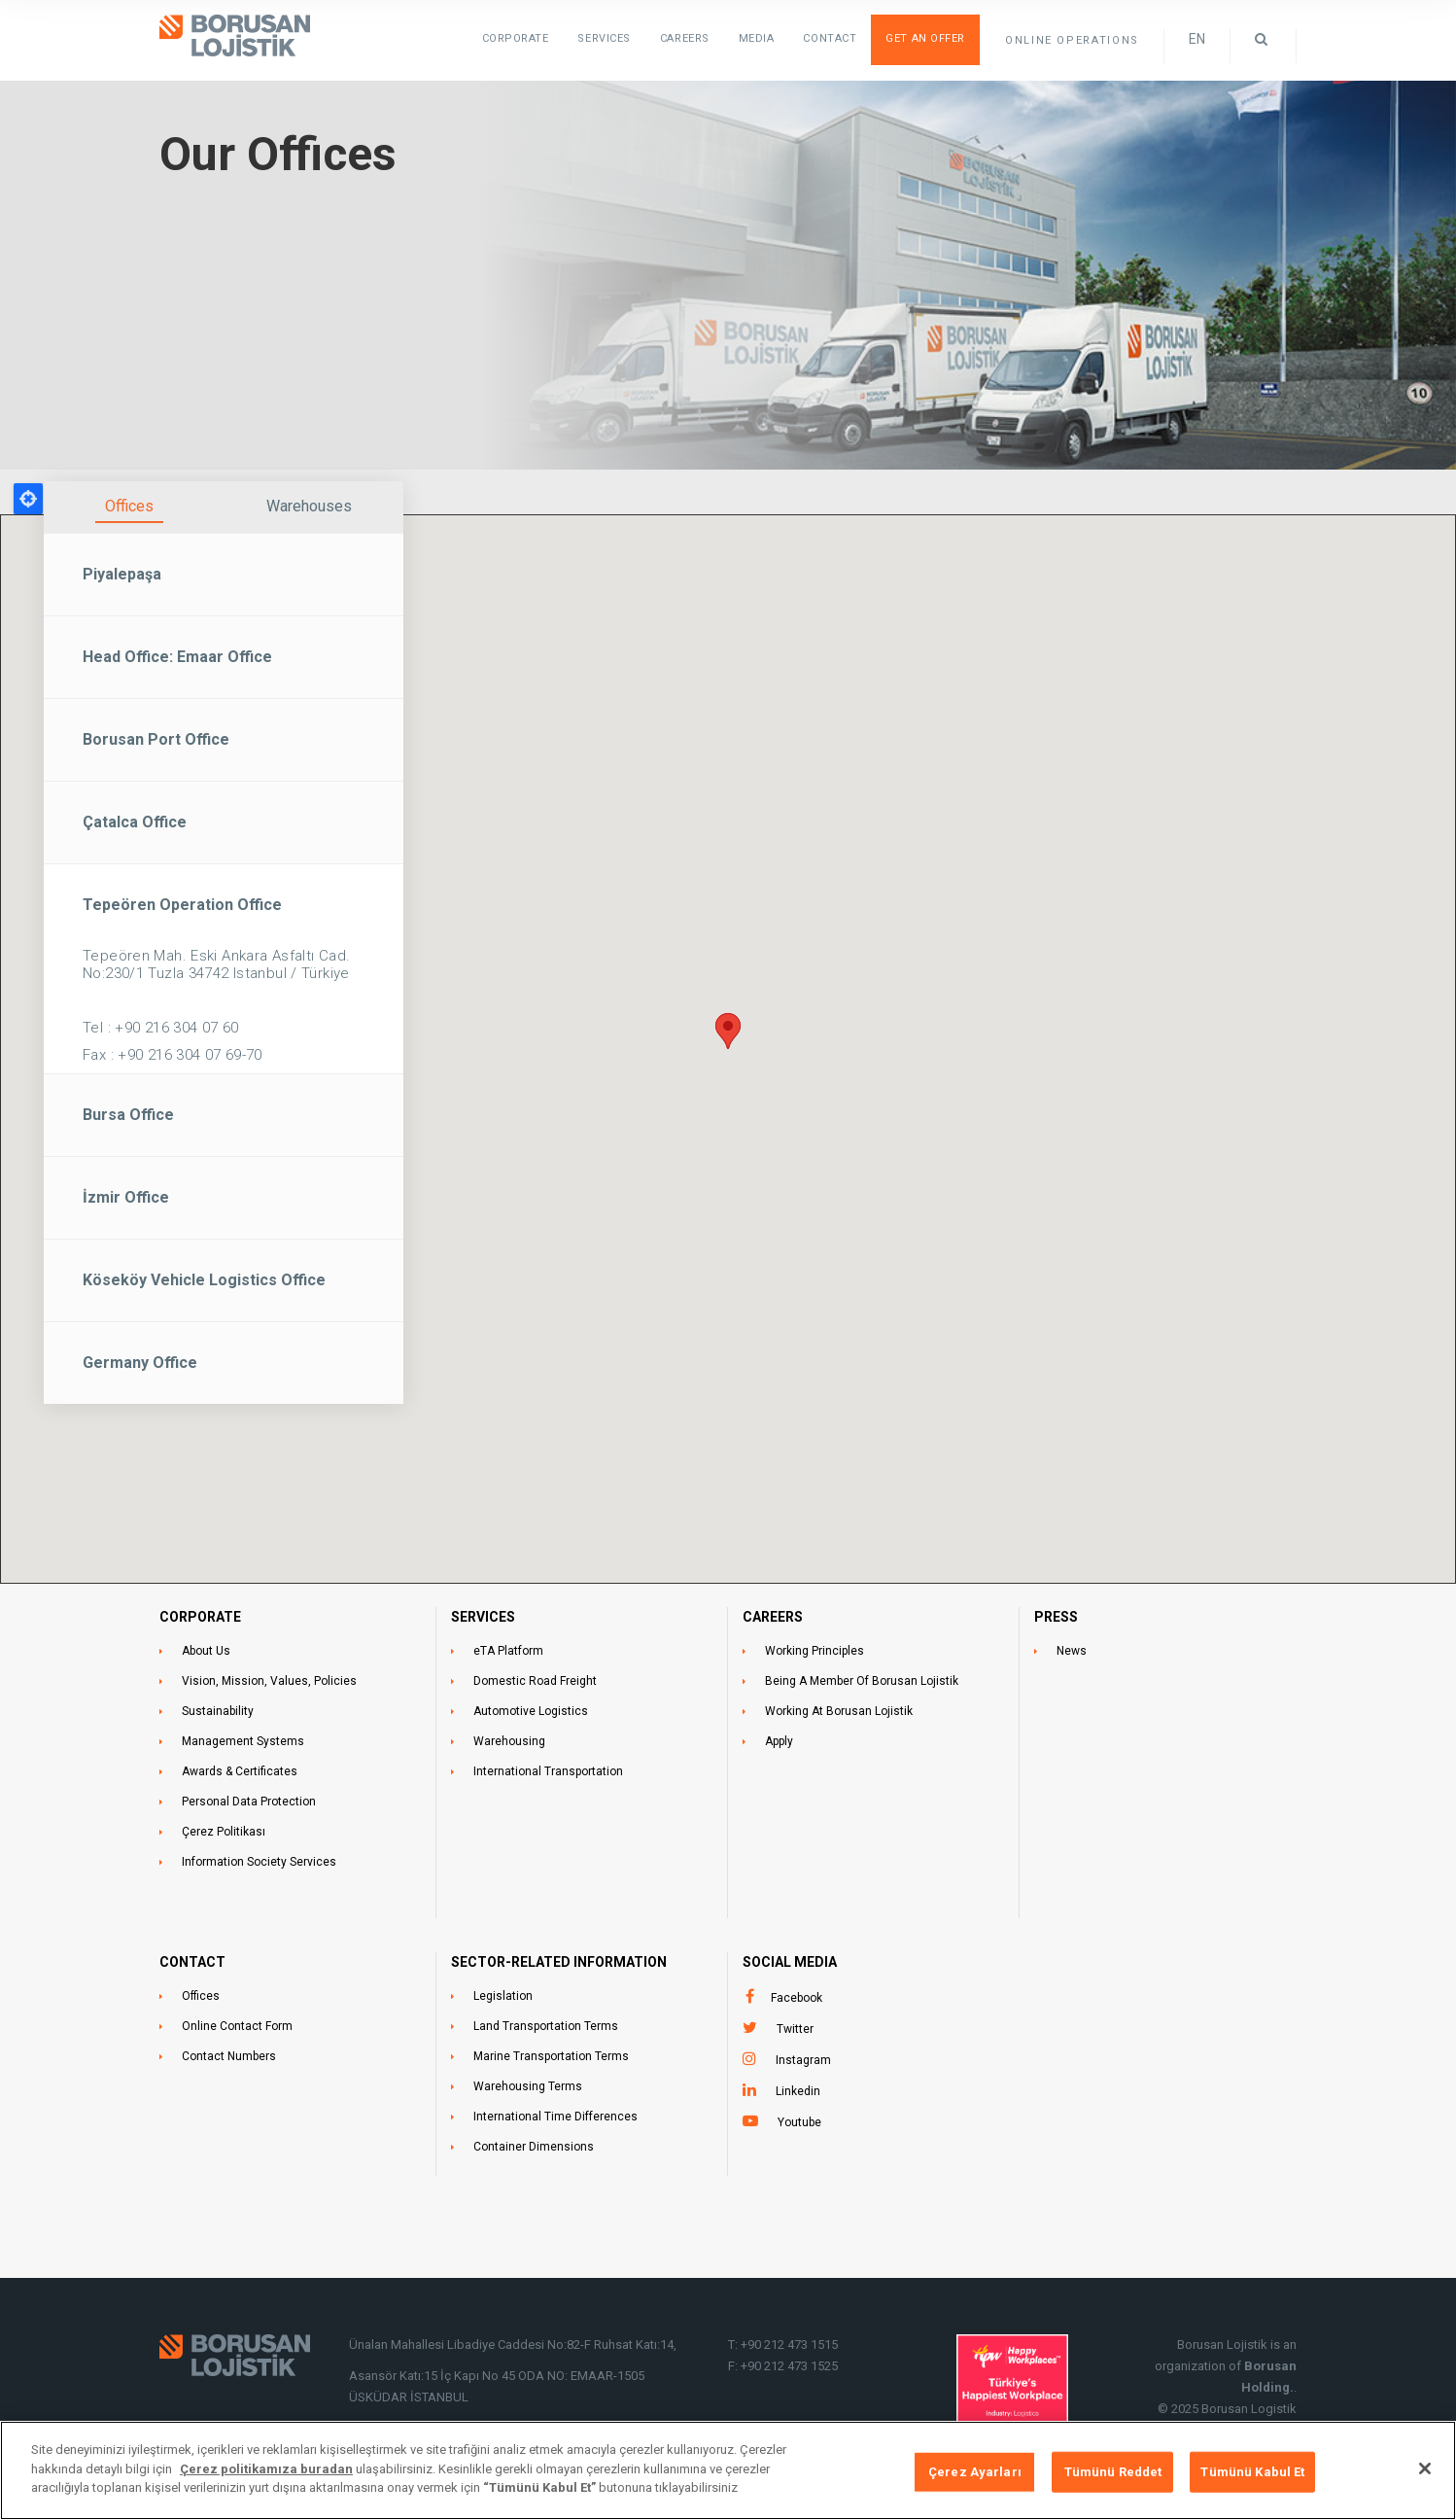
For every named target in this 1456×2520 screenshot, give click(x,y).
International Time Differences (555, 2116)
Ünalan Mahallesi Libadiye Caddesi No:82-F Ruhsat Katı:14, (514, 2344)
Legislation (503, 1996)
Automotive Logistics (530, 1711)
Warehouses (309, 506)
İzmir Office (126, 1197)
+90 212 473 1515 (789, 2344)
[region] (728, 2470)
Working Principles (814, 1651)
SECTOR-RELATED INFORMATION (559, 1962)
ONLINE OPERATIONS (1072, 40)
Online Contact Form (237, 2026)
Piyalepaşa (122, 574)
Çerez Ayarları (975, 2472)
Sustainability (218, 1711)
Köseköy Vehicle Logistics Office (204, 1280)
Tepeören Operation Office (182, 904)
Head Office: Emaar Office (177, 657)
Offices (129, 506)
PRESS (1056, 1617)
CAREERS (773, 1617)
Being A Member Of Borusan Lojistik (861, 1681)
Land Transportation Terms (545, 2026)
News (1072, 1651)
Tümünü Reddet (1113, 2472)
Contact (829, 38)
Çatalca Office (135, 822)
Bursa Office (128, 1114)
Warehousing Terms (527, 2086)
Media (757, 38)
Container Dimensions (533, 2146)
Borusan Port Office (156, 739)
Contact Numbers (229, 2056)
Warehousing (509, 1741)
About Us (206, 1651)
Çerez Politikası (223, 1831)
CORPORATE (200, 1617)
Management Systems (243, 1741)
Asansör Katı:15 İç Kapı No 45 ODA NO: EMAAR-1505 (498, 2375)
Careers (685, 38)
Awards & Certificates (239, 1771)
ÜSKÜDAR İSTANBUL (408, 2397)
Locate (28, 498)
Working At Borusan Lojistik (839, 1711)
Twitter (795, 2029)
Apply (779, 1741)
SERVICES (603, 38)
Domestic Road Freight (535, 1681)
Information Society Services (259, 1862)
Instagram (803, 2060)
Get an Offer (925, 38)
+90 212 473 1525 (789, 2366)
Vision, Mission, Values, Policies (269, 1681)
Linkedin (798, 2091)
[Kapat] (1425, 2468)
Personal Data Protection (249, 1801)
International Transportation (548, 1771)
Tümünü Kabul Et (1252, 2472)
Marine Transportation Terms (551, 2056)
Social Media (790, 1962)
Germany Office (140, 1362)
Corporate (515, 38)
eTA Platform (508, 1651)
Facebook (796, 1998)
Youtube (799, 2122)
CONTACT (192, 1962)
